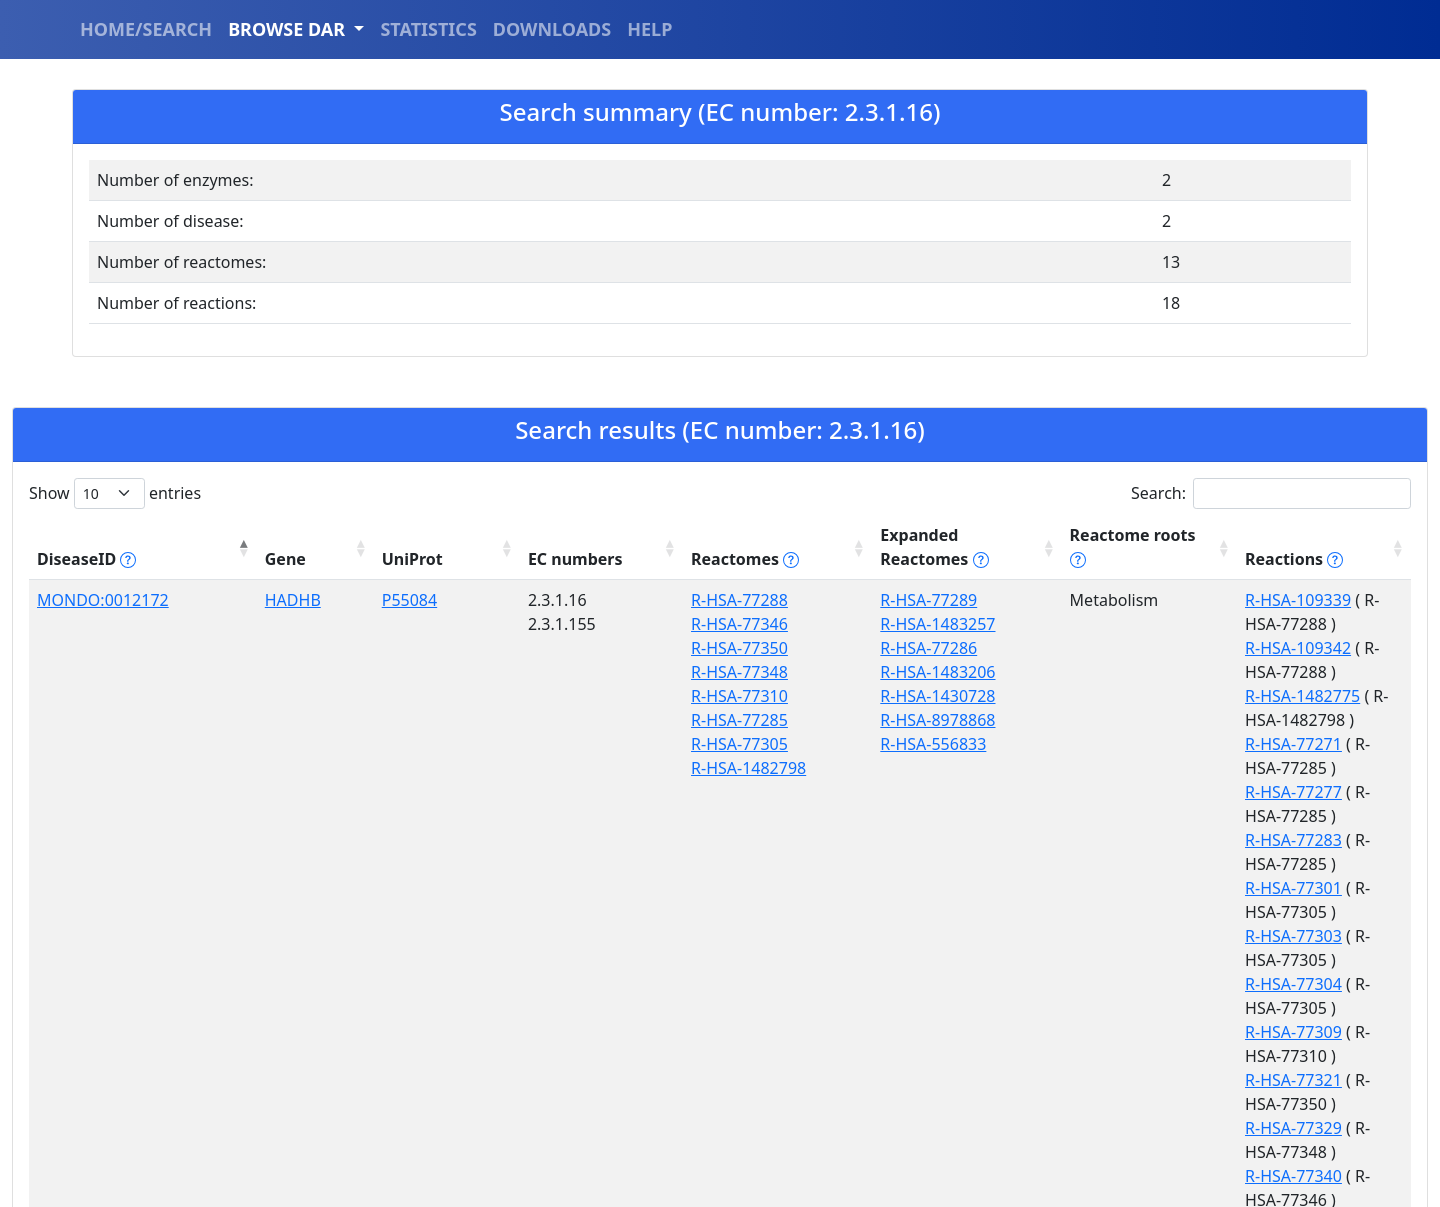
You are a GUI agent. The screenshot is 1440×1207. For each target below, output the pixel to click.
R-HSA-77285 (575, 696)
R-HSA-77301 (1173, 720)
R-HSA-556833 (736, 720)
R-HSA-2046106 (584, 905)
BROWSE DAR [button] (289, 29)
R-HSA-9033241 (584, 977)
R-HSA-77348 (575, 648)
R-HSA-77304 (1173, 768)
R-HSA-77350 (575, 624)
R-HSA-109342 (1178, 600)
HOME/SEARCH (146, 29)
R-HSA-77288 (575, 576)
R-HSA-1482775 (1182, 624)
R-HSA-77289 (731, 576)
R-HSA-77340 (1173, 864)
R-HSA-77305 (575, 720)
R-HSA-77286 (731, 624)
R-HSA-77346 (575, 600)
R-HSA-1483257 (740, 600)
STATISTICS (428, 29)
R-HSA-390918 (736, 953)
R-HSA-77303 (1173, 744)
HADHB (227, 576)
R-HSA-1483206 (740, 648)
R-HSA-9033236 (1182, 1025)
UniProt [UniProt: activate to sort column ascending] (312, 535)
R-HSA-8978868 (740, 696)
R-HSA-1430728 (740, 672)
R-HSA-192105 (736, 1049)
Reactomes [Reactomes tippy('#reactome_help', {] (581, 535)
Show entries (115, 493)
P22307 (309, 905)
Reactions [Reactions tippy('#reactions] (1174, 535)
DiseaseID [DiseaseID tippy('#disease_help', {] (86, 535)
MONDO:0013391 (103, 905)
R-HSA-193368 (580, 953)
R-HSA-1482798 (584, 744)
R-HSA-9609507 (740, 929)
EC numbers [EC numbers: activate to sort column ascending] (434, 535)
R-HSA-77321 (1173, 816)
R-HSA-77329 (1173, 840)
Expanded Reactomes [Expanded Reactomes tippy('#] (778, 535)
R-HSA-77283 (1173, 696)
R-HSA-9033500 (584, 1001)
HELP (649, 29)
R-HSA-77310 (575, 672)
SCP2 (218, 905)
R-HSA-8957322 (740, 1097)
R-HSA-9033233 (1182, 929)
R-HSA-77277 (1173, 672)
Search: (1271, 493)
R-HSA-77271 (1173, 648)
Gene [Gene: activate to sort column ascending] (219, 535)
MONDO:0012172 (103, 576)
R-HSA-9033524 (1182, 1073)
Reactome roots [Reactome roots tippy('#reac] (1001, 535)
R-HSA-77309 (1173, 792)
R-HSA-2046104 (740, 977)
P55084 (309, 576)
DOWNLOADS (552, 29)
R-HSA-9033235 (1182, 977)
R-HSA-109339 (1178, 576)
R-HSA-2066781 (1182, 905)
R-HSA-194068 (736, 905)
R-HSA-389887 (580, 929)
